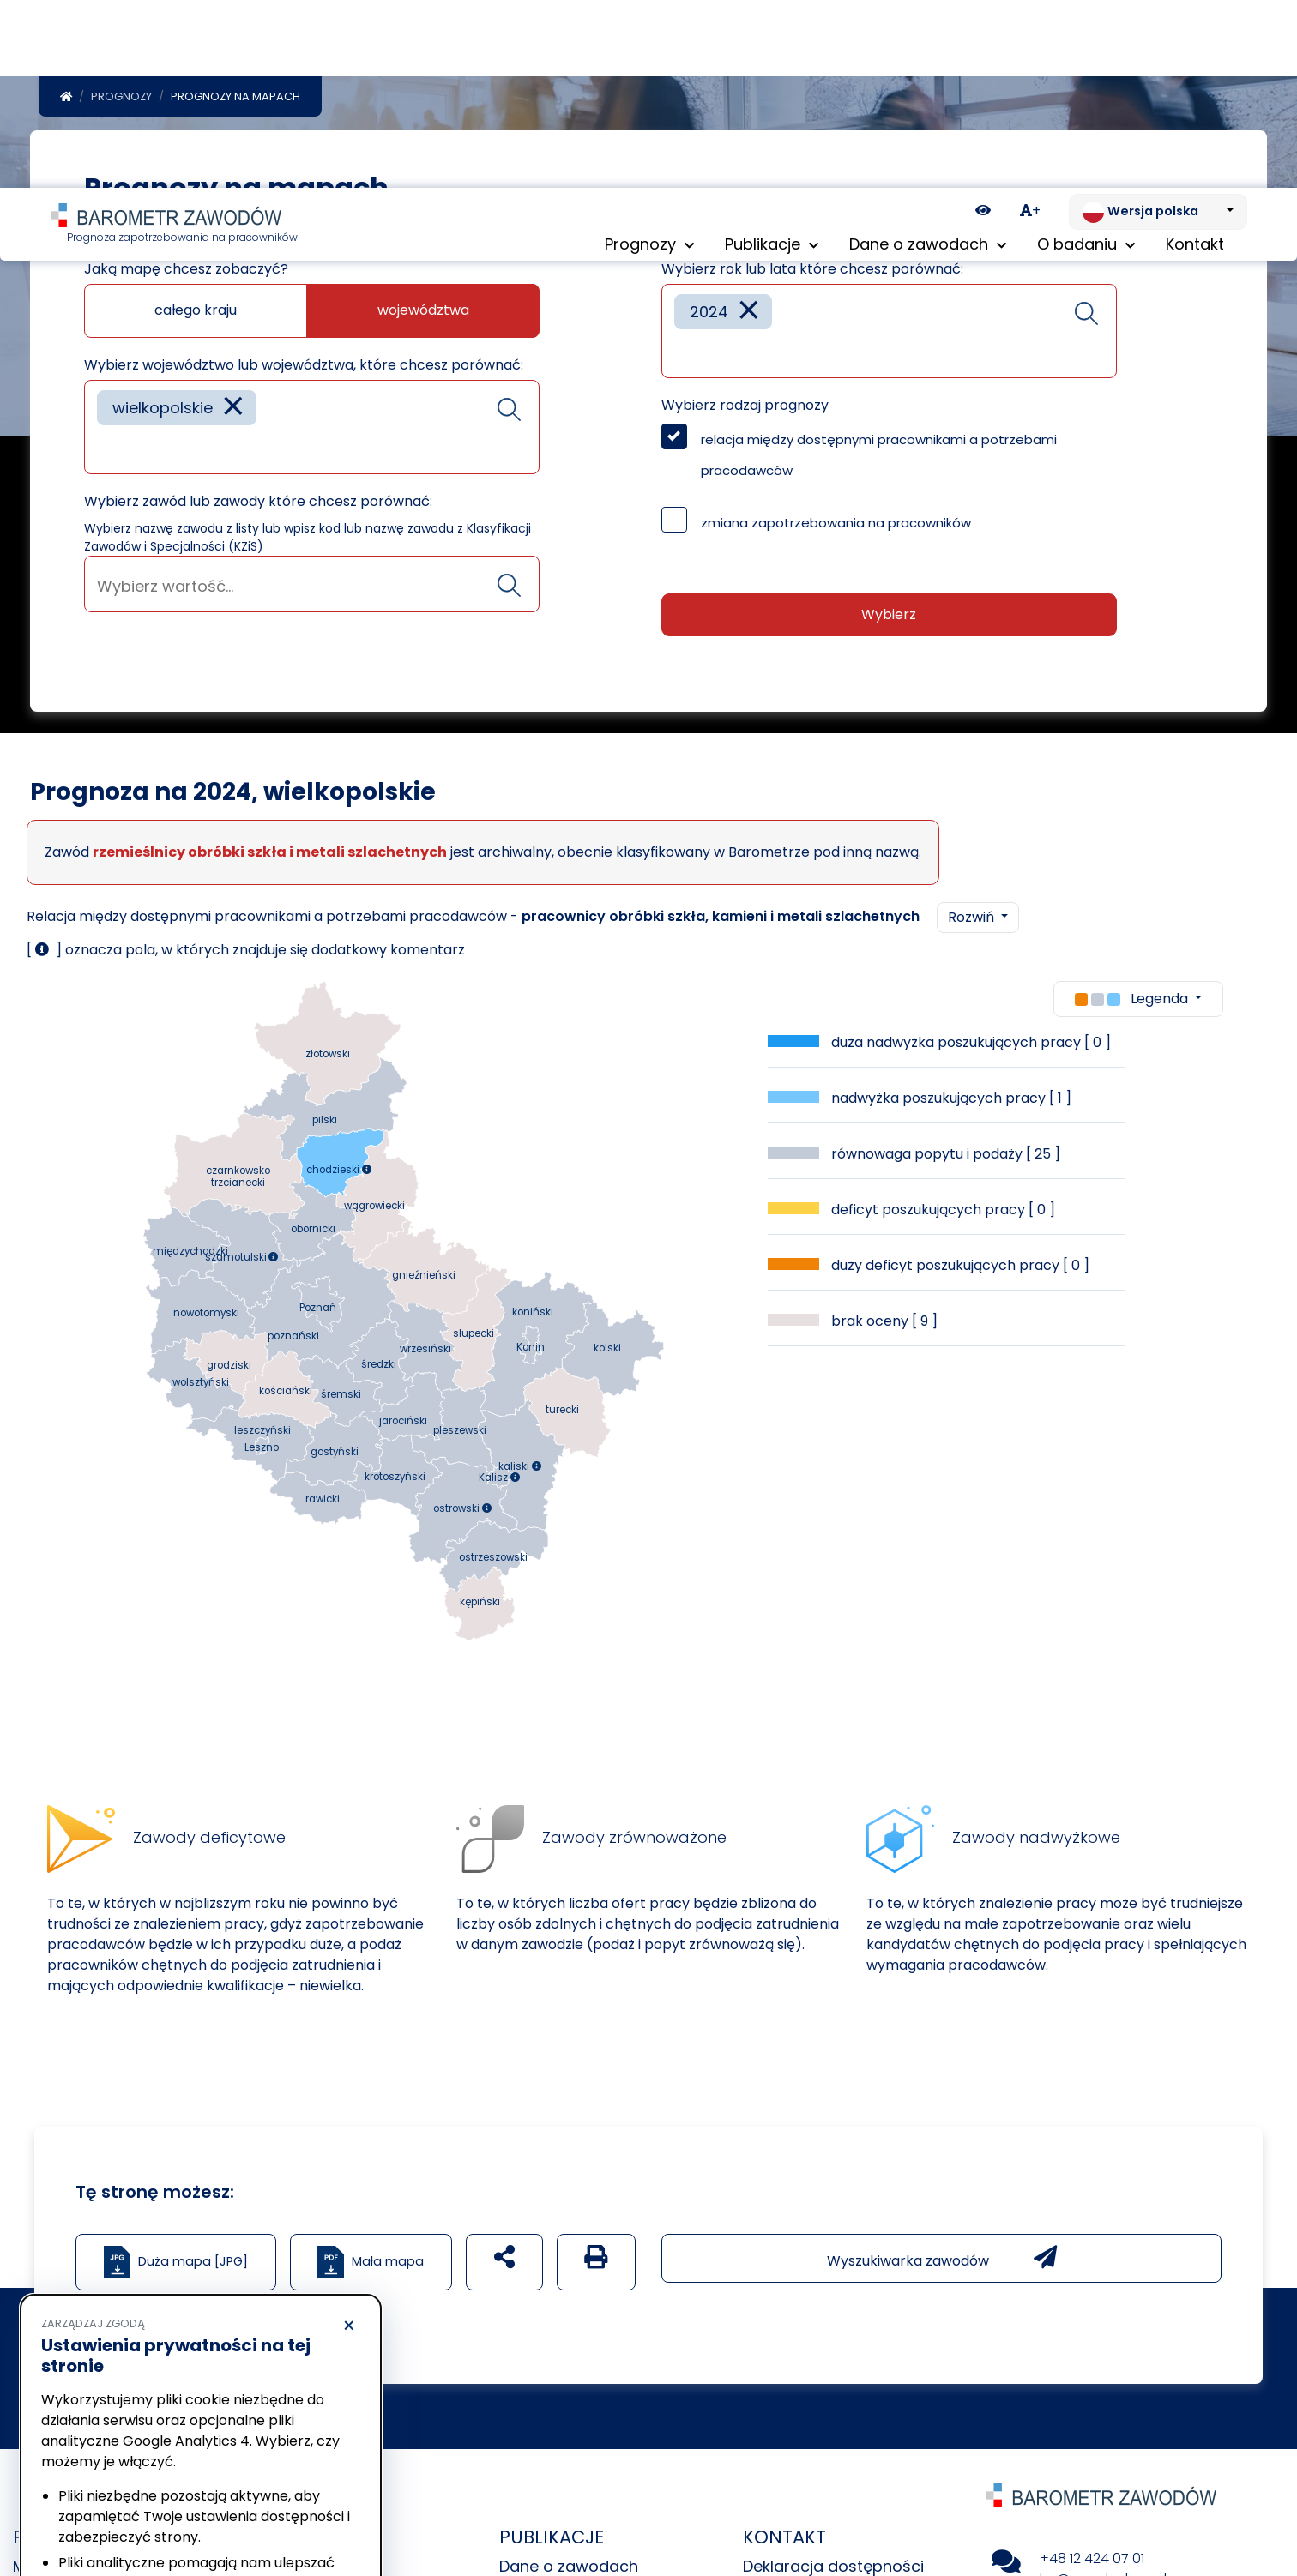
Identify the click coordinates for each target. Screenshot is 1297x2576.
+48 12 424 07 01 (1092, 2558)
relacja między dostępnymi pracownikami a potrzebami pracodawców (879, 454)
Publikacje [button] (771, 59)
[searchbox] (103, 448)
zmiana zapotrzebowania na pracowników (836, 523)
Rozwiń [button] (973, 917)
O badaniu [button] (1086, 59)
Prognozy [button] (649, 59)
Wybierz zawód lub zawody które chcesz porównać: (258, 501)
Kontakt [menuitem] (1195, 59)
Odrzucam (118, 2512)
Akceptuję (283, 2512)
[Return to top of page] (1275, 2503)
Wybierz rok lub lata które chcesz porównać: (812, 269)
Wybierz (888, 614)
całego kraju (195, 310)
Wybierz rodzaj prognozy (745, 405)
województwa (423, 310)
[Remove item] (233, 408)
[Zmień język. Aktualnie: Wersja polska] (1158, 24)
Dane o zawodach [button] (927, 59)
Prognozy (121, 96)
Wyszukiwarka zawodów (942, 2258)
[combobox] (312, 427)
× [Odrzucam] (348, 2139)
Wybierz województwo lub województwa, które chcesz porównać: (303, 365)
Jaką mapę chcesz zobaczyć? (186, 269)
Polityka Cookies (256, 2448)
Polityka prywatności (97, 2465)
